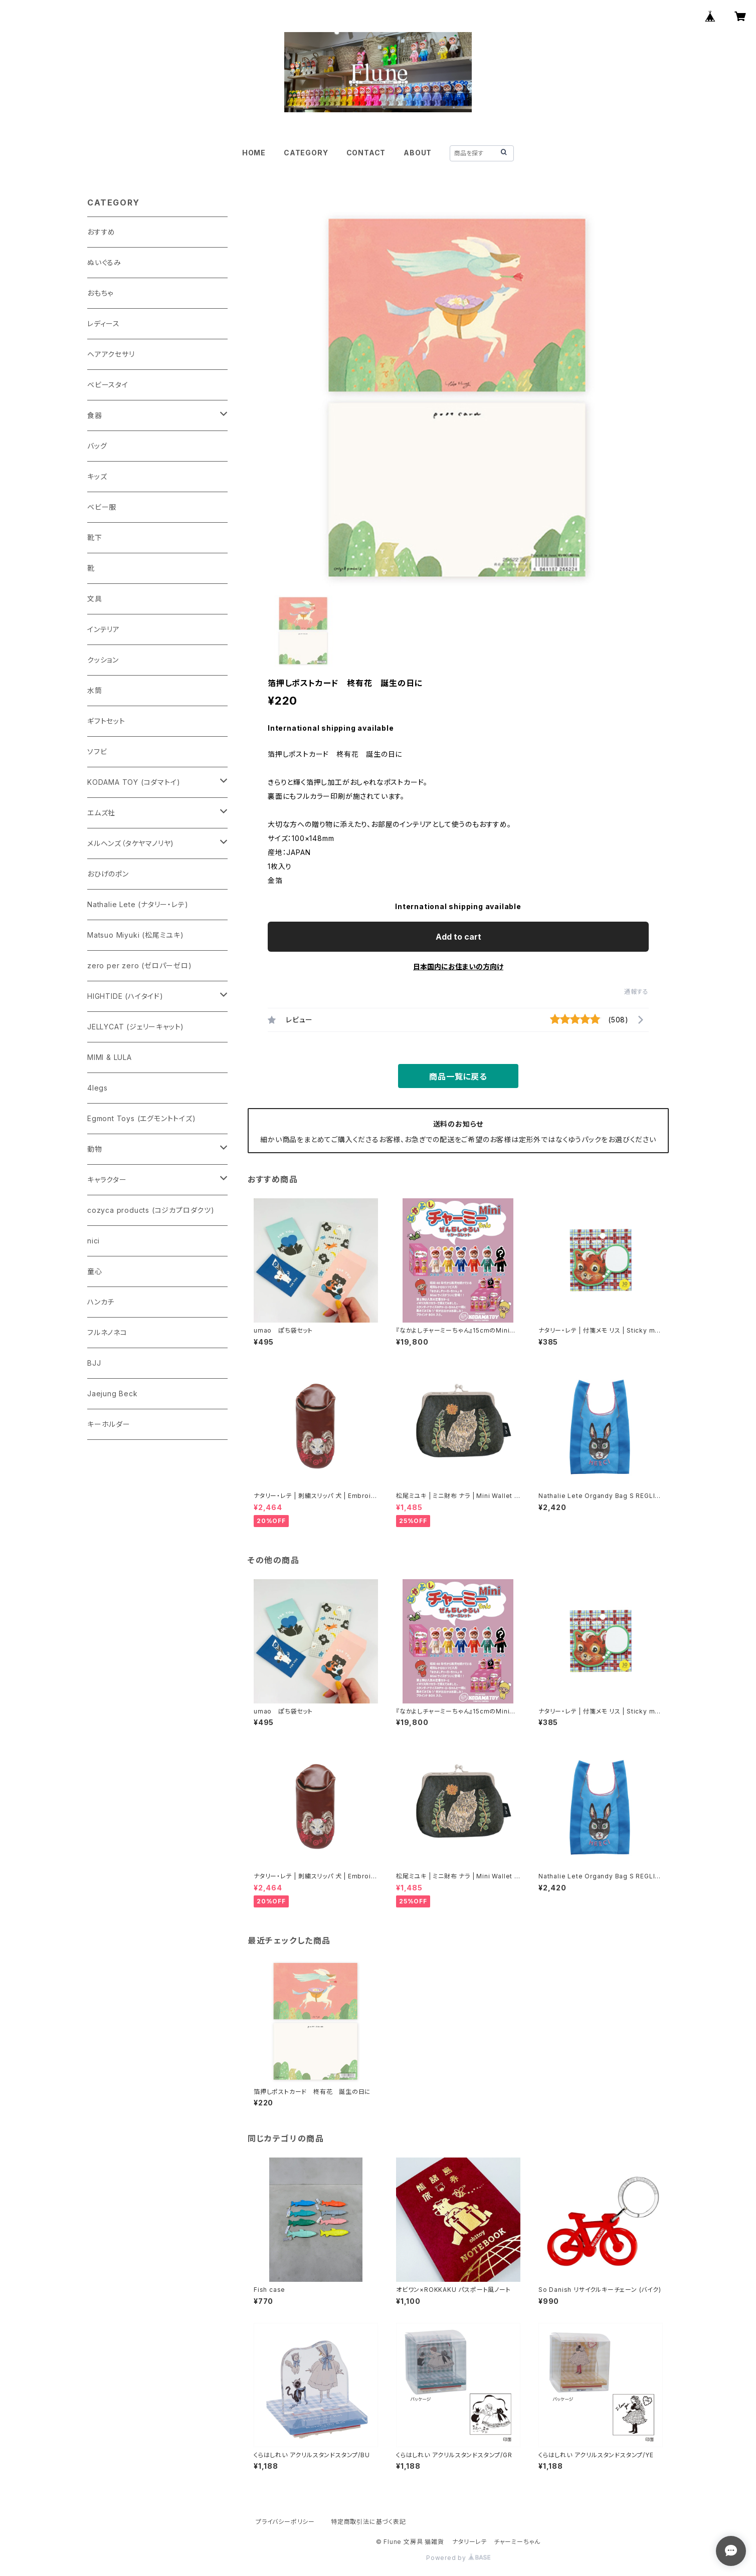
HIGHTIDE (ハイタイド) (125, 996)
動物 (94, 1149)
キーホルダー (108, 1424)
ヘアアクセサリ (111, 354)
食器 (94, 415)
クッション (103, 660)
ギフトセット (106, 721)
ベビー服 (101, 507)
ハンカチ (100, 1302)
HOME (254, 152)
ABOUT (418, 152)
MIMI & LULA (109, 1057)
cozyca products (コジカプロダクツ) (151, 1210)
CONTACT (366, 152)
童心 (94, 1271)
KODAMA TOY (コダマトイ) (133, 782)
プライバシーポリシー (285, 2521)
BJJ (94, 1363)
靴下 (94, 537)
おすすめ (101, 232)
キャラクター (107, 1179)
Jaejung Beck (112, 1393)
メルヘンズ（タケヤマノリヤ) (130, 843)
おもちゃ (100, 293)
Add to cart (458, 937)
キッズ (97, 476)
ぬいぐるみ (104, 262)
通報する (636, 991)
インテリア (103, 629)
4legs (97, 1088)
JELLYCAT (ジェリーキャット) (135, 1026)
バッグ (97, 446)
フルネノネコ (107, 1332)
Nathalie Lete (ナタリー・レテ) (137, 904)
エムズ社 (101, 812)
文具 (94, 598)
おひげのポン (108, 874)
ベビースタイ (107, 384)
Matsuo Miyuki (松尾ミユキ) (135, 935)
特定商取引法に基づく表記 (368, 2521)
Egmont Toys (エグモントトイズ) (141, 1118)
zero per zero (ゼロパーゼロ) (139, 965)
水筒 (94, 690)
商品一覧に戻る (458, 1076)
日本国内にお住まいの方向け (458, 966)
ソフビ (97, 751)
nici (93, 1240)
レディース (103, 323)
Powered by (458, 2557)
